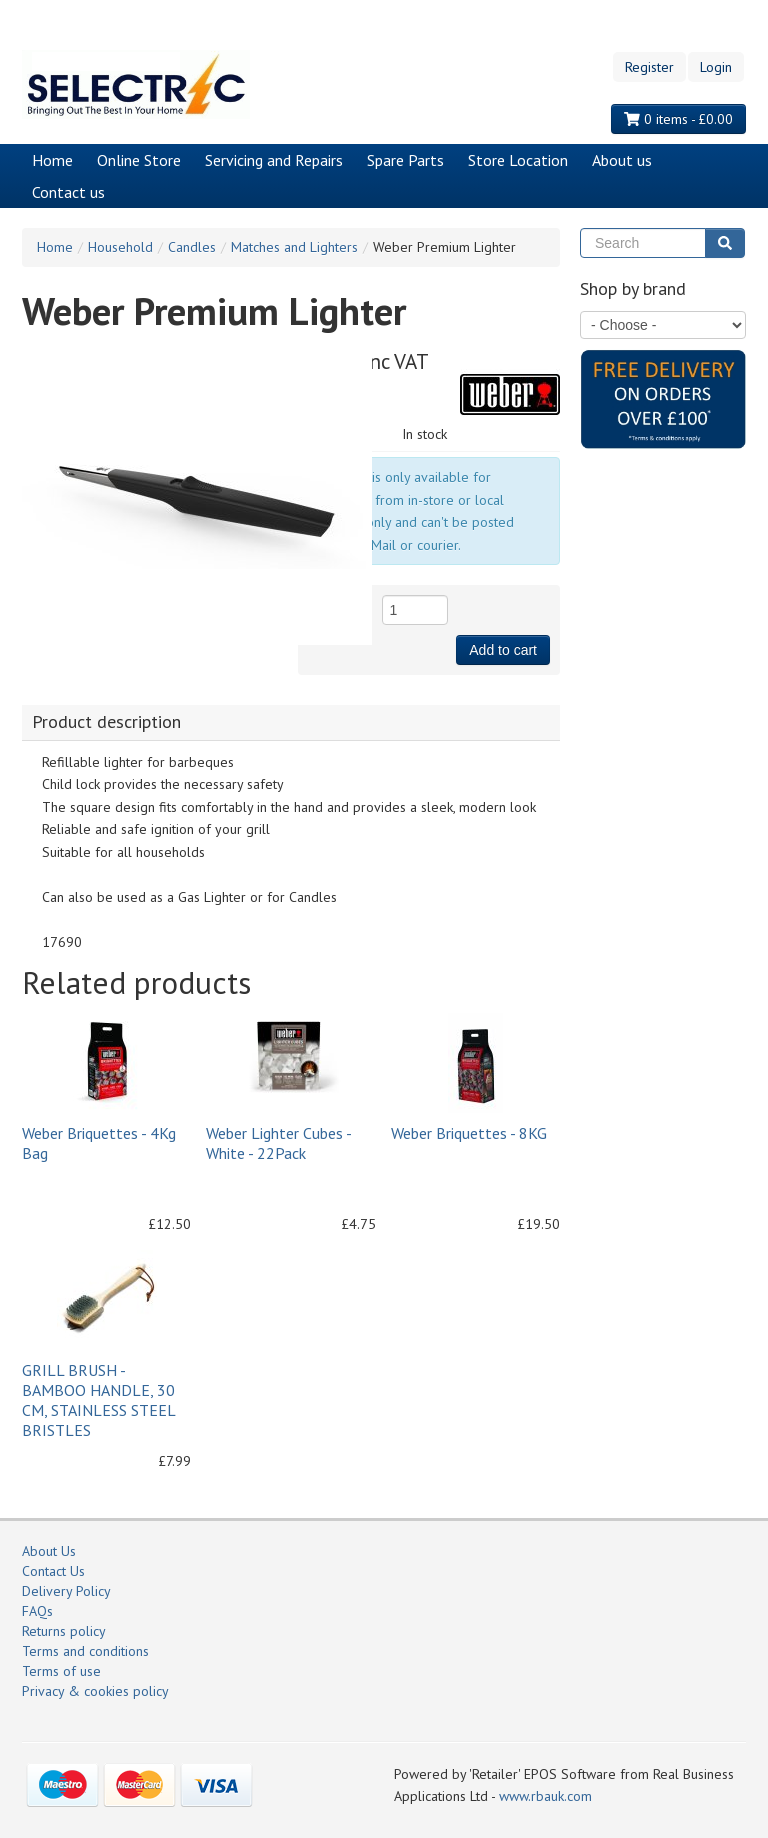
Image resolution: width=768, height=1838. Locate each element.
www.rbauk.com (545, 1796)
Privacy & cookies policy (95, 1691)
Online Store (139, 160)
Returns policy (64, 1631)
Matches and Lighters (294, 247)
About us (622, 160)
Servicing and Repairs (274, 160)
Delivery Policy (66, 1591)
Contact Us (53, 1571)
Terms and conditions (85, 1651)
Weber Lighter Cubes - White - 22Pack (278, 1143)
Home (52, 160)
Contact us (68, 192)
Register (649, 67)
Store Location (518, 160)
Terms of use (61, 1671)
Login (716, 67)
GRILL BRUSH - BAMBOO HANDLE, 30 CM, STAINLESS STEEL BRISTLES (98, 1400)
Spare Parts (405, 160)
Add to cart (503, 650)
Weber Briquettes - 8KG (469, 1133)
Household (120, 247)
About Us (49, 1551)
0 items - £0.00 (678, 119)
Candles (192, 247)
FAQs (37, 1611)
